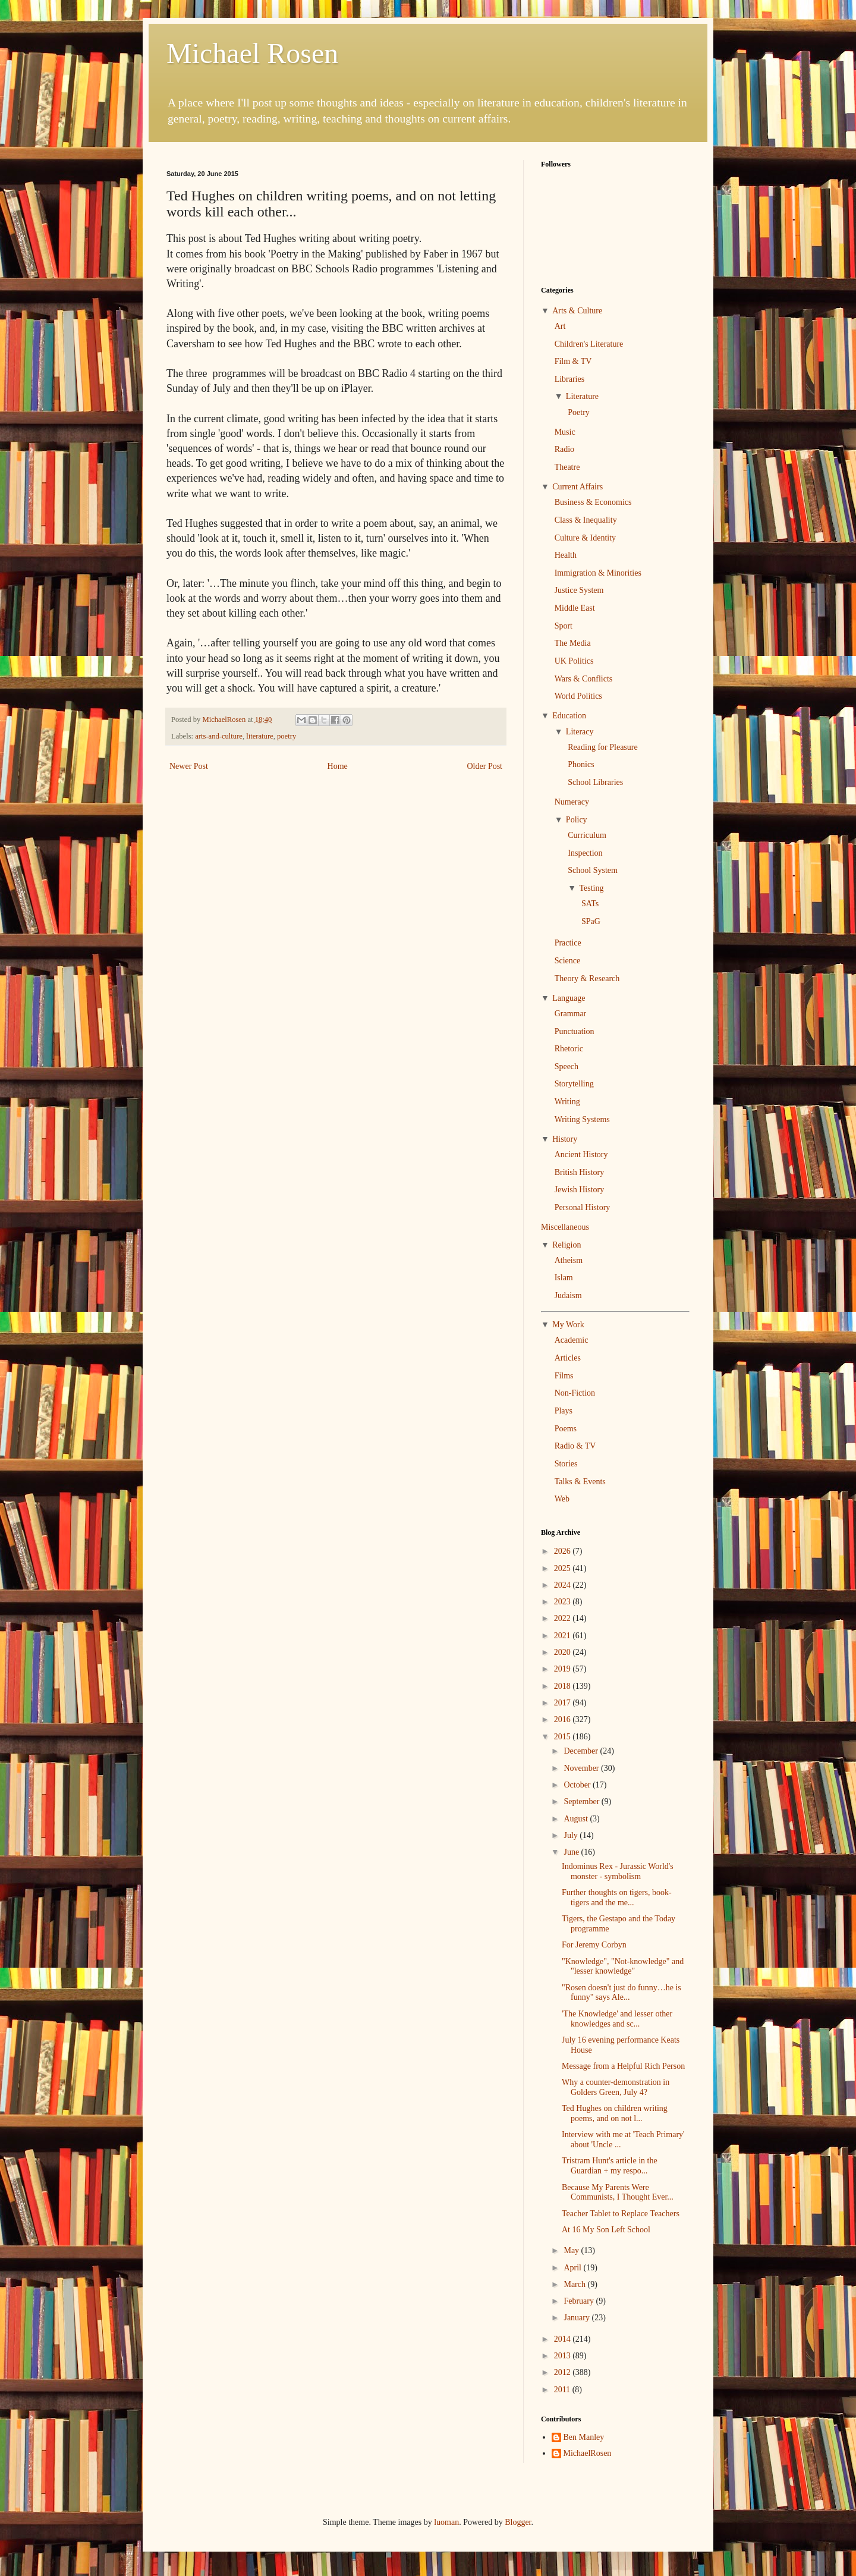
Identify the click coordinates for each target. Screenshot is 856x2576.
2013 (563, 2355)
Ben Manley (584, 2437)
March (575, 2284)
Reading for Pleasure (602, 747)
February (580, 2301)
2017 (563, 1702)
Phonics (581, 764)
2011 (563, 2389)
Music (565, 432)
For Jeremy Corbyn (594, 1944)
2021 (563, 1635)
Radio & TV (575, 1445)
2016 (563, 1719)
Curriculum (587, 835)
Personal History (582, 1207)
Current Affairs (577, 486)
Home (338, 766)
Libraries (570, 379)
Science (568, 960)
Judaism (568, 1295)
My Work (568, 1324)
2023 (563, 1601)
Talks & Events (580, 1481)
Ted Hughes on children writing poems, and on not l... (615, 2113)
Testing (591, 888)
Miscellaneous (565, 1227)
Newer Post (188, 766)
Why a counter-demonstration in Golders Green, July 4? (615, 2087)
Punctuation (574, 1031)
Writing (567, 1101)
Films (564, 1375)
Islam (564, 1277)
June (572, 1852)
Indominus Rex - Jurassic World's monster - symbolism (618, 1871)
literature (259, 736)
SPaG (590, 921)
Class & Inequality (586, 520)
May (572, 2250)
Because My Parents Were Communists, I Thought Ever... (618, 2192)
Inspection (585, 853)
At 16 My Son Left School (606, 2229)
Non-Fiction (575, 1392)
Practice (568, 942)
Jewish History (580, 1189)
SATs (590, 903)
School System (593, 870)
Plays (563, 1410)
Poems (566, 1428)
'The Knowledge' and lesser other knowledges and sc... (617, 2018)
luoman (446, 2522)
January (577, 2317)
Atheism (569, 1260)
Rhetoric (569, 1048)
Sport (563, 625)
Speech (566, 1066)
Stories (566, 1463)
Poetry (579, 412)
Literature (582, 396)
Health (566, 555)
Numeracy (572, 801)
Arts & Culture (577, 310)
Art (560, 326)
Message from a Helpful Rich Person (623, 2066)
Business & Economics (593, 502)
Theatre (567, 467)
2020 (563, 1652)
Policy (576, 819)
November (582, 1768)
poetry (286, 736)
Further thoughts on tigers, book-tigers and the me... (617, 1897)
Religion (566, 1244)
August (577, 1818)
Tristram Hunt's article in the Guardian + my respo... (609, 2165)
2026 (563, 1551)
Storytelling (574, 1083)
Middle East (575, 608)
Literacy (580, 731)
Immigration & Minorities (598, 572)
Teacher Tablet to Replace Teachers (620, 2213)
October (578, 1784)
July (572, 1835)
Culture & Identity (585, 537)
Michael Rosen (252, 53)
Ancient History (581, 1154)
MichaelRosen (588, 2453)
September (582, 1801)
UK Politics (574, 660)
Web (562, 1498)
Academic (571, 1340)
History (564, 1139)
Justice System (579, 590)
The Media (573, 643)
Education (569, 715)
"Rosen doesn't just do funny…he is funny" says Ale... (621, 1992)
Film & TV (573, 361)
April (573, 2267)
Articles (568, 1357)
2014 (563, 2339)
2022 (563, 1618)
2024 (563, 1585)
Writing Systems (582, 1119)
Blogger (518, 2522)
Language (568, 998)
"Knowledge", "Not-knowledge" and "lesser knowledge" (623, 1966)
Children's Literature (589, 344)
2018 (563, 1686)
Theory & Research (587, 978)
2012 (563, 2372)
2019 (563, 1668)
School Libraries (595, 782)
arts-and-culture (219, 736)
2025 (563, 1568)
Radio (564, 449)
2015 (563, 1736)
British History (580, 1172)
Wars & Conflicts (584, 678)
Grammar (571, 1013)
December (582, 1750)
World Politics (578, 696)
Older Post (485, 766)
